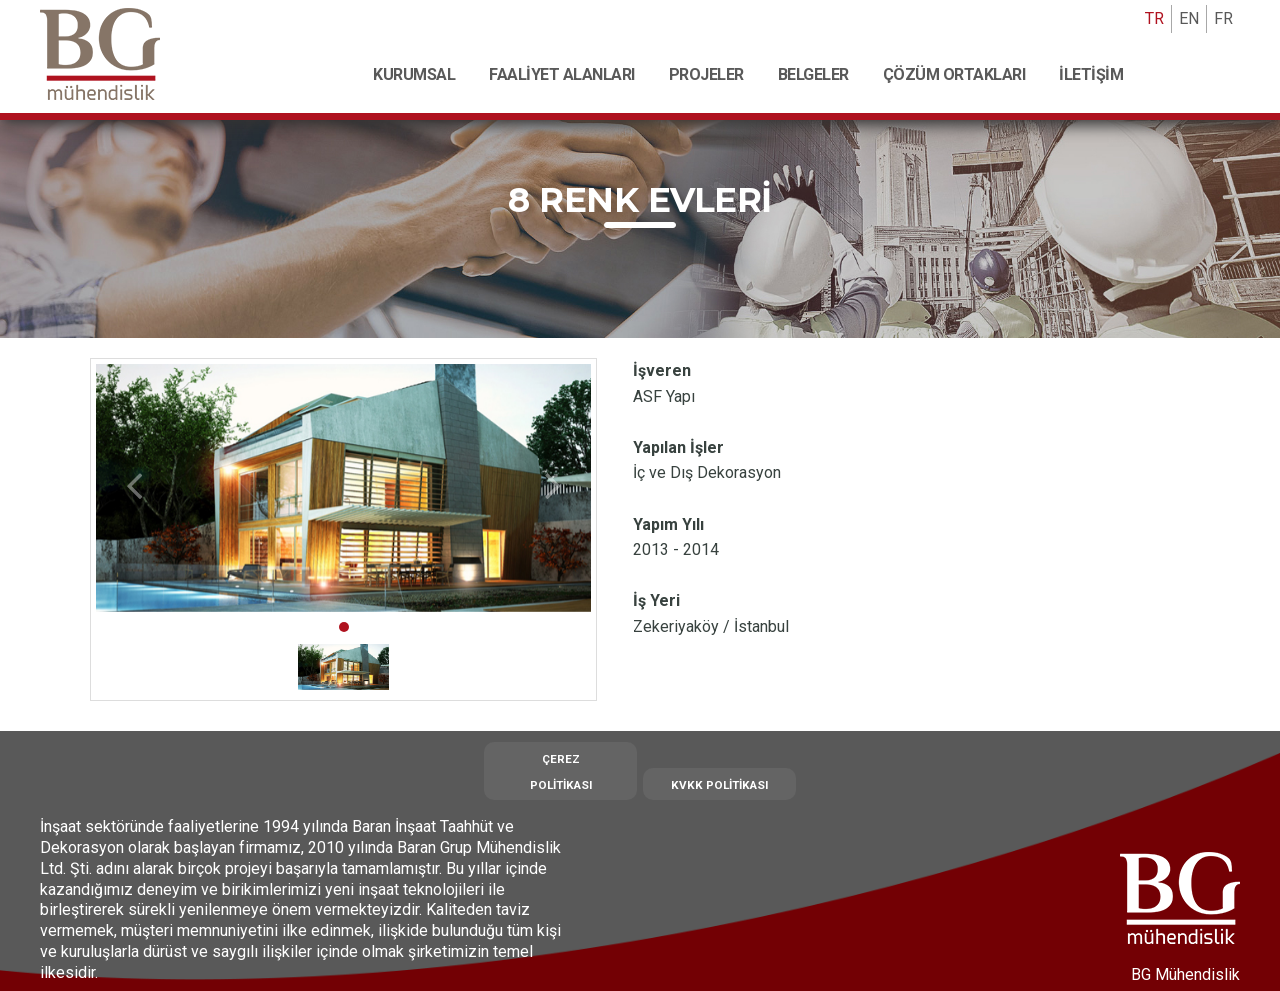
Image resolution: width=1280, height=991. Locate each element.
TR (1154, 18)
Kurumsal (414, 74)
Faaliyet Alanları (562, 74)
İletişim (1091, 74)
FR (1223, 18)
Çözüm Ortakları (954, 74)
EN (1189, 18)
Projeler (706, 74)
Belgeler (813, 74)
